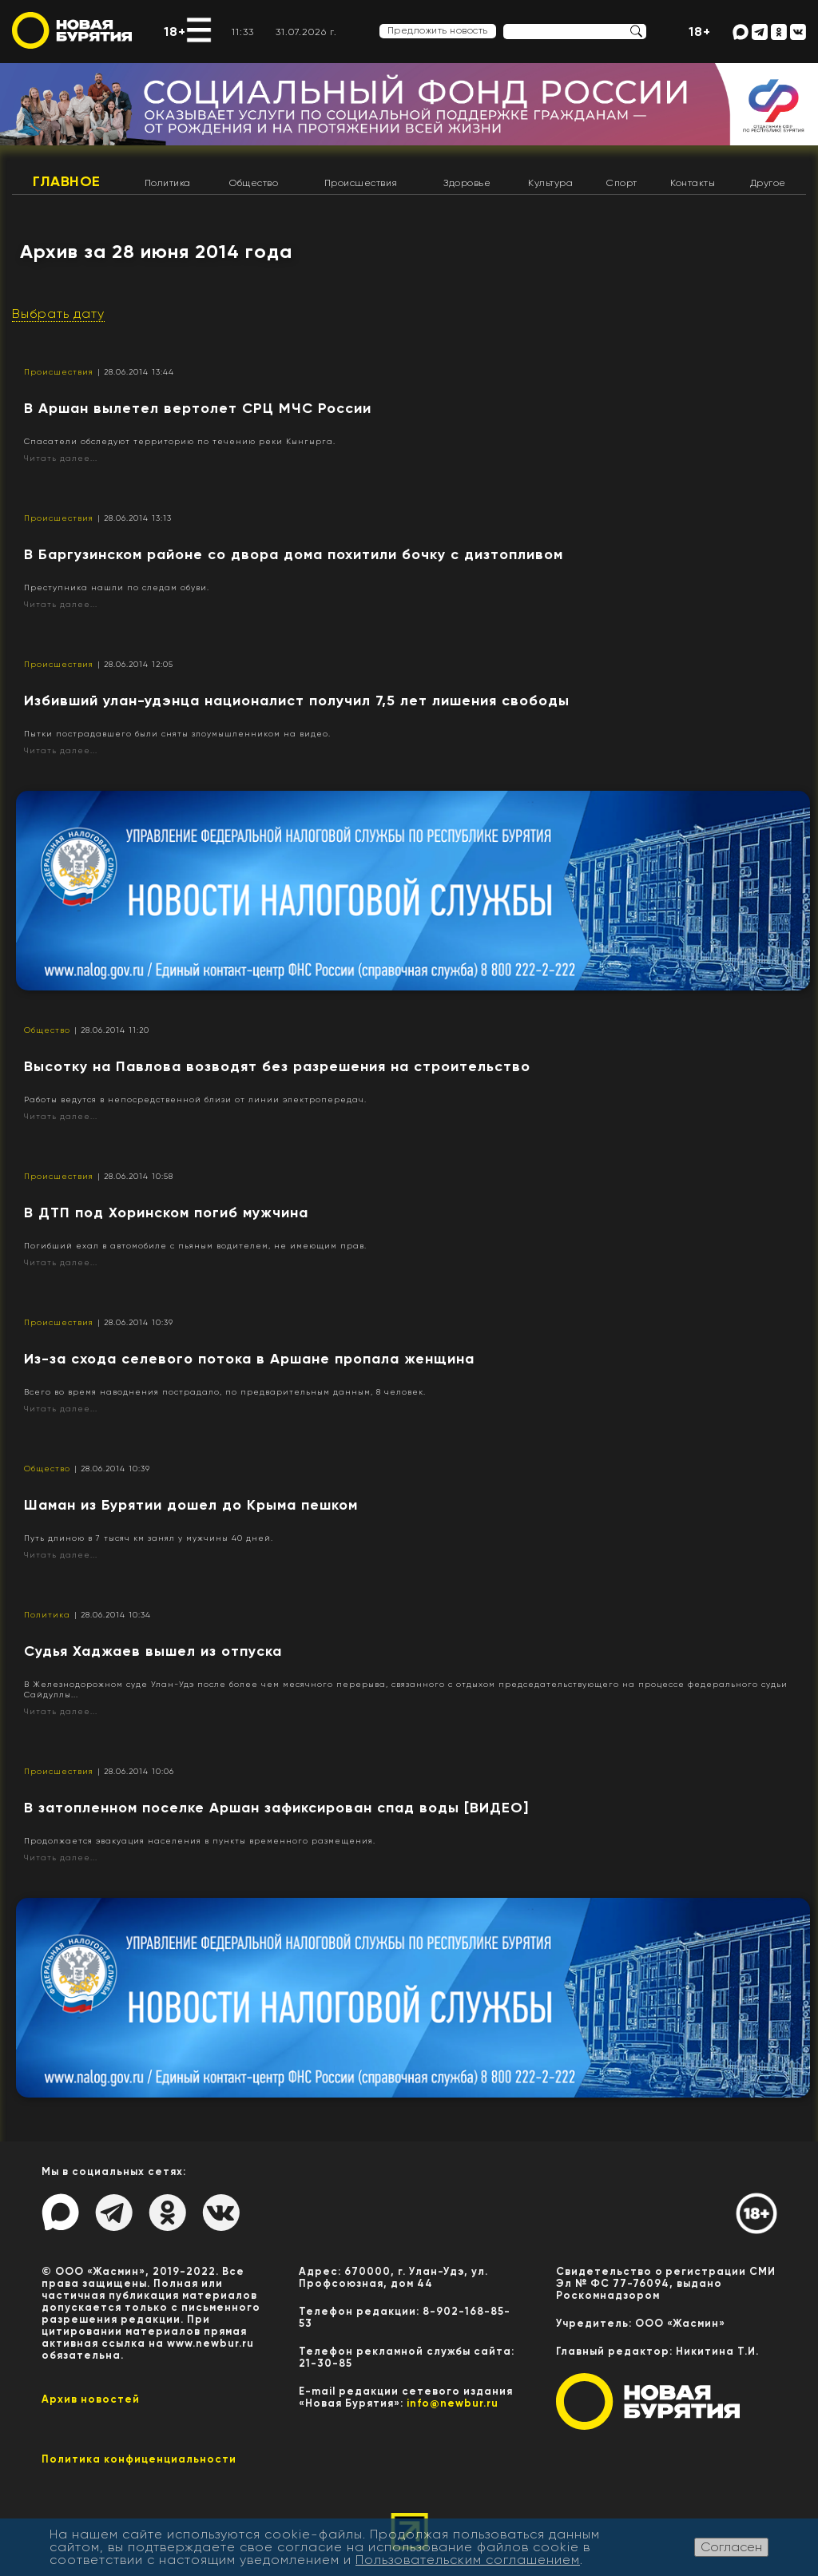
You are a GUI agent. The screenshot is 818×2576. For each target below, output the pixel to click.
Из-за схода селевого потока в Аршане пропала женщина (249, 1358)
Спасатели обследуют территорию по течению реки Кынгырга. (180, 441)
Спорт (621, 183)
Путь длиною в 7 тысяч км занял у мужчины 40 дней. (148, 1538)
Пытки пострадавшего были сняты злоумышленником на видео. (177, 733)
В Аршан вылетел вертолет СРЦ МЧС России (197, 408)
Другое (768, 183)
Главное (67, 181)
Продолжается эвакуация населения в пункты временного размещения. (199, 1840)
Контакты (692, 183)
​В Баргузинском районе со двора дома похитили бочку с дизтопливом (293, 554)
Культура (550, 183)
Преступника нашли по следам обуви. (116, 587)
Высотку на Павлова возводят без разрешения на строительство (277, 1066)
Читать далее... (60, 458)
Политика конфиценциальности (139, 2459)
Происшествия (361, 183)
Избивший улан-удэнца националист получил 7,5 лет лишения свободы (297, 700)
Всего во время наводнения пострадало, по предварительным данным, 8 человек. (225, 1391)
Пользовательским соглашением (467, 2559)
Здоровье (466, 183)
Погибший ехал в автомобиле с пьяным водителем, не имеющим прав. (195, 1245)
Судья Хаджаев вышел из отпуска (153, 1651)
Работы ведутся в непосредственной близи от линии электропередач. (195, 1099)
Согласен (731, 2546)
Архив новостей (91, 2399)
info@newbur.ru (452, 2403)
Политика (168, 183)
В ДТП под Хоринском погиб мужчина (166, 1212)
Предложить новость (437, 30)
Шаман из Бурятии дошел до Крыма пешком (191, 1505)
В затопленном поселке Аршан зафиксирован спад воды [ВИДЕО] (276, 1807)
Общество (253, 183)
